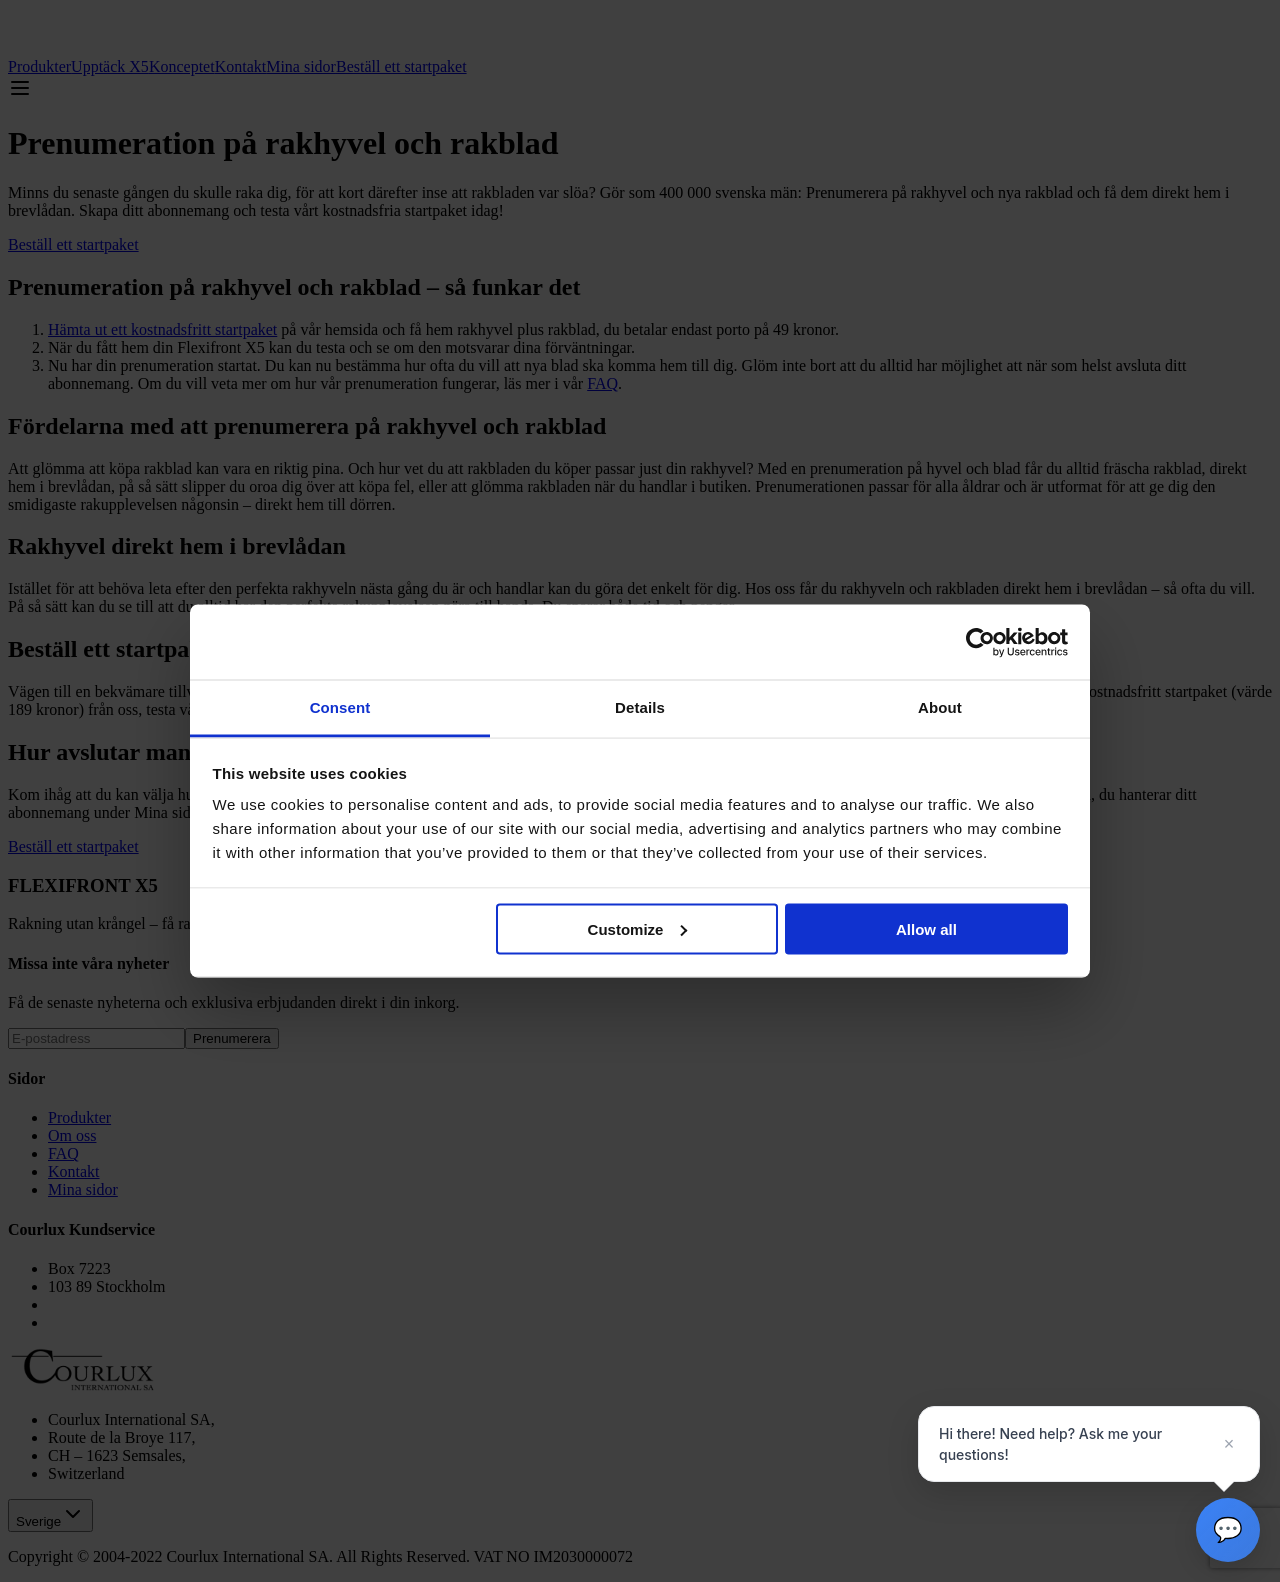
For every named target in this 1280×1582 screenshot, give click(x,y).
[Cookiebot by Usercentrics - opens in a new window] (980, 642)
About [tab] (940, 707)
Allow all (926, 928)
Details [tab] (640, 707)
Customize (638, 928)
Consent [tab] (340, 707)
